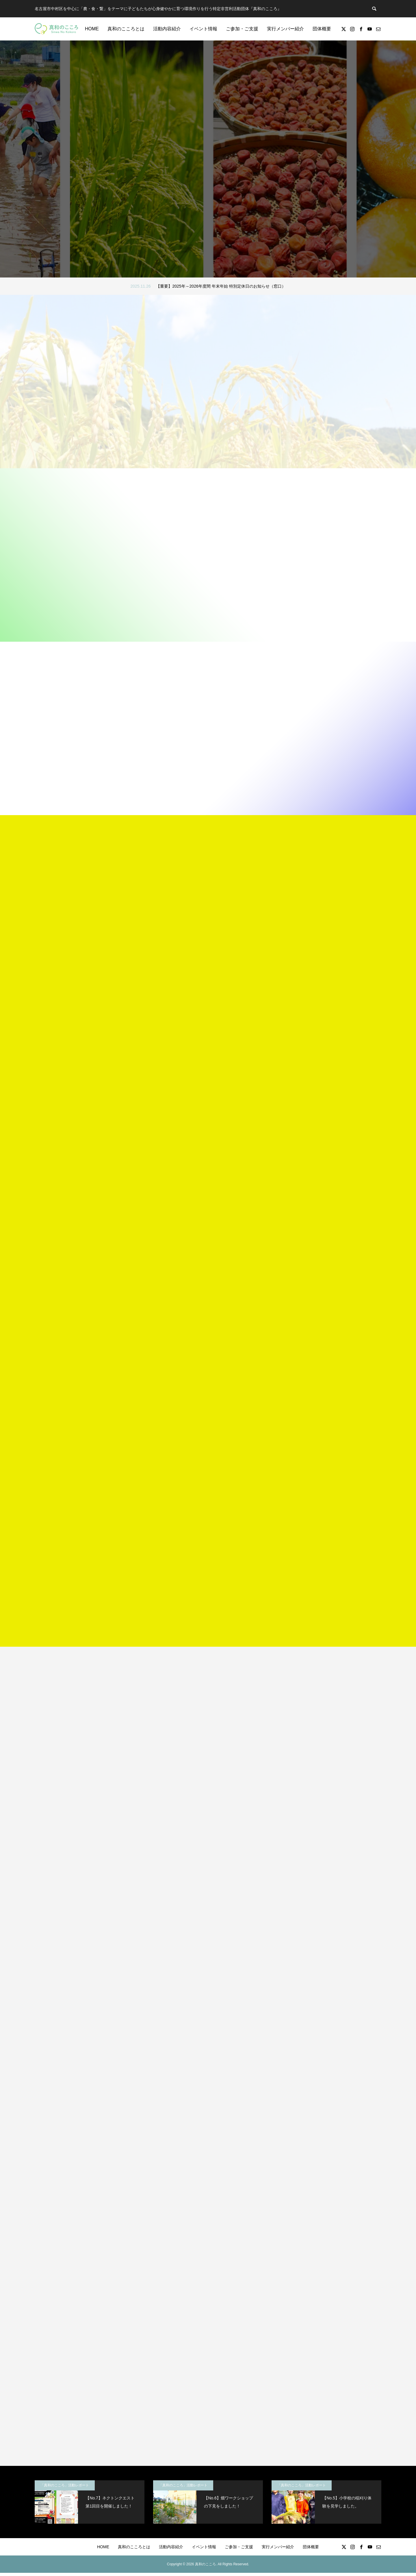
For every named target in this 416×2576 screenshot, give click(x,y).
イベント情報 (203, 28)
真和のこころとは (125, 28)
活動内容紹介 (167, 28)
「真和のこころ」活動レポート (64, 2488)
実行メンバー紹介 (285, 28)
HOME (92, 28)
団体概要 (322, 28)
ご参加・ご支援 (242, 28)
